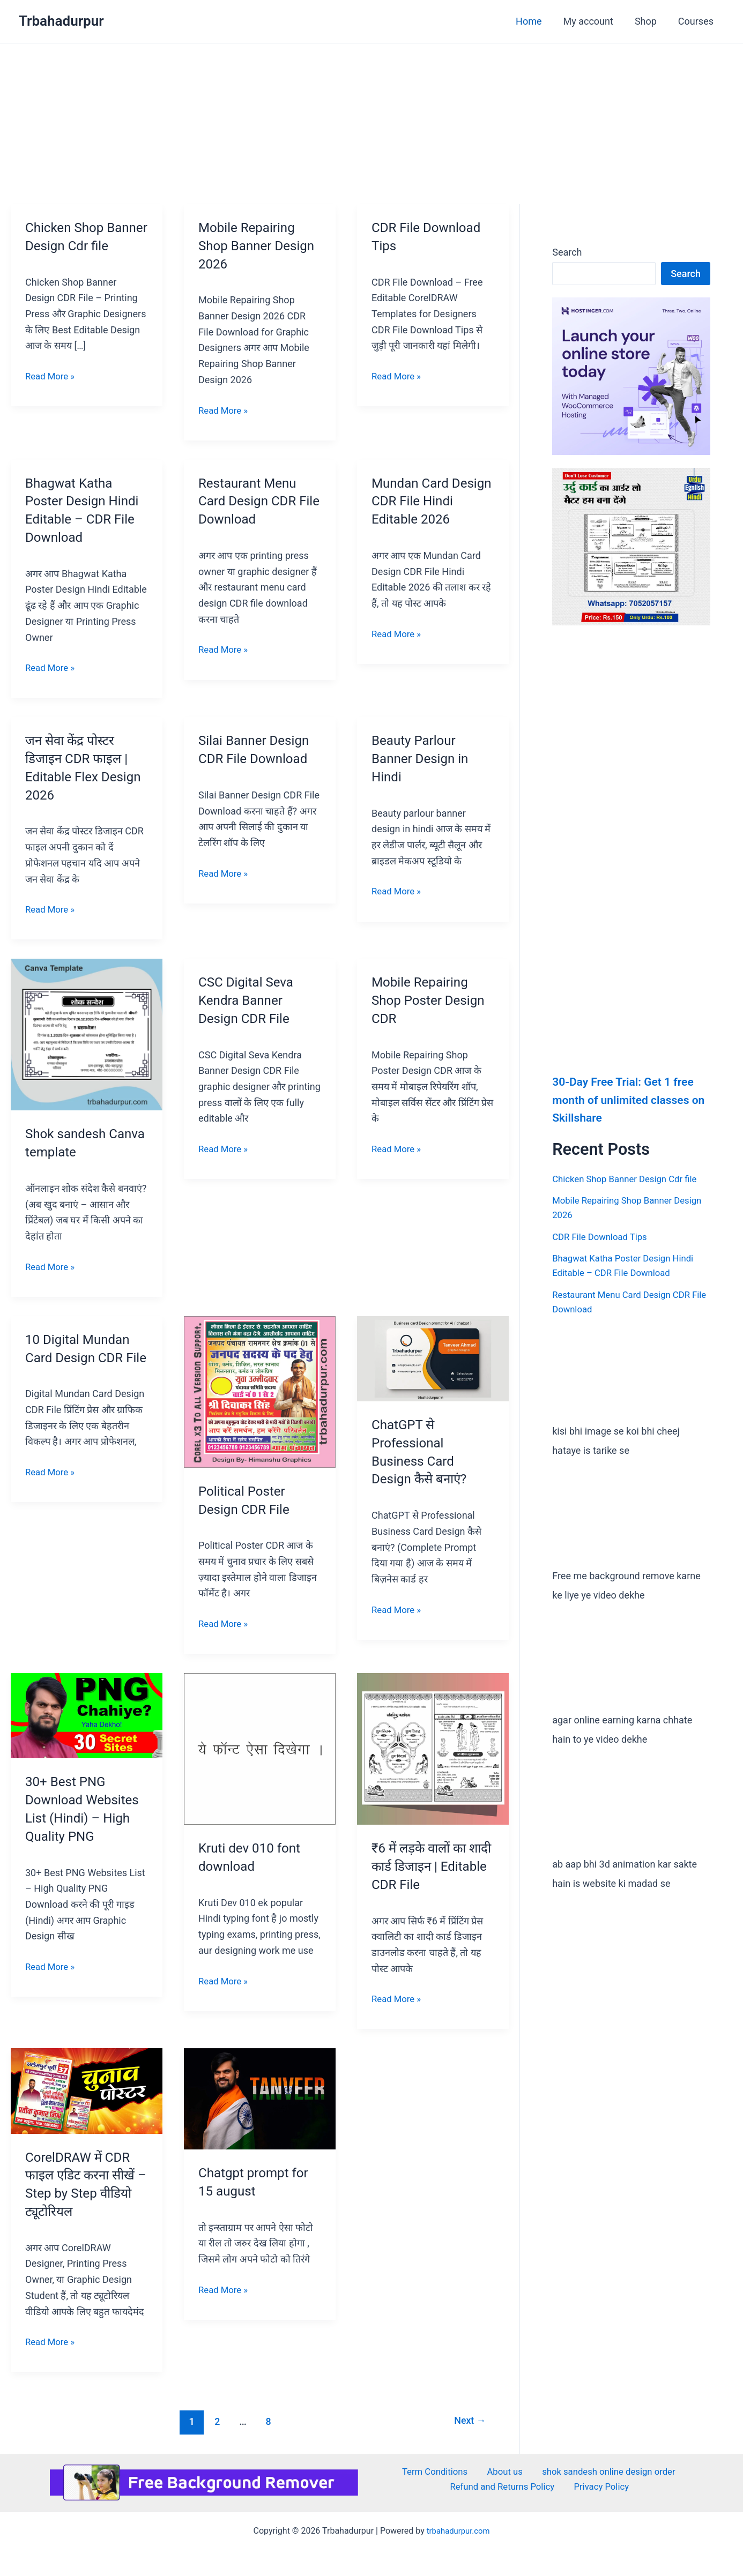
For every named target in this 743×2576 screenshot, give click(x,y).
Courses (697, 21)
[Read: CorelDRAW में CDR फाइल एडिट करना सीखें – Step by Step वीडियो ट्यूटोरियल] (86, 2090)
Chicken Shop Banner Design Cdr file (82, 245)
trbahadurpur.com (458, 2530)
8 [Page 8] (267, 2421)
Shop (649, 21)
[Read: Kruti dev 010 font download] (260, 1747)
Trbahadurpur (61, 21)
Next (468, 2421)
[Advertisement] (371, 124)
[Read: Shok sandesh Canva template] (86, 1034)
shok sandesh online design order (601, 2472)
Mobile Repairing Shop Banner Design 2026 (250, 245)
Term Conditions (435, 2472)
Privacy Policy (603, 2488)
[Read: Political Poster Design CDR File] (260, 1391)
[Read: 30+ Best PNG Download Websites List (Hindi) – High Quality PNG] (86, 1715)
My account (594, 21)
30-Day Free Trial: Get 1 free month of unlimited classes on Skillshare (625, 1098)
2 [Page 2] (214, 2421)
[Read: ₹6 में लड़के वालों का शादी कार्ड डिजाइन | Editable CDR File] (433, 1747)
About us (500, 2472)
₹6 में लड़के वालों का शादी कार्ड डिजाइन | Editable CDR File (424, 1866)
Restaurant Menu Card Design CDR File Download (251, 501)
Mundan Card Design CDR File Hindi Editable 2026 (432, 501)
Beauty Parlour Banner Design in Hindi (424, 758)
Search (567, 252)
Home (536, 21)
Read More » (51, 393)
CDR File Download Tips (603, 1236)
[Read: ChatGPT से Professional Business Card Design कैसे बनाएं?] (433, 1357)
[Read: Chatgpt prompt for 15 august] (260, 2098)
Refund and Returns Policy (507, 2488)
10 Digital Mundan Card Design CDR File (81, 1357)
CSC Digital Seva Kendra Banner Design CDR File (249, 1000)
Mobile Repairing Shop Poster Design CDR (432, 1000)
